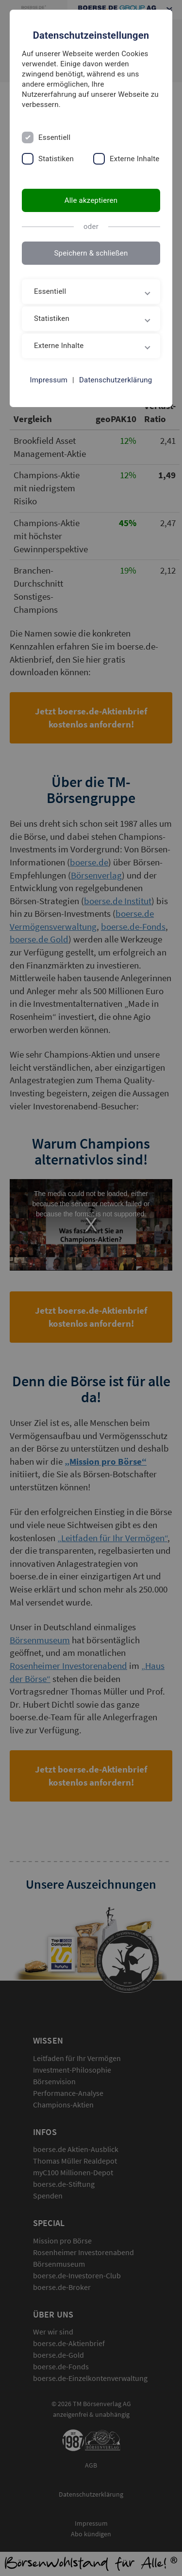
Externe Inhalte (135, 158)
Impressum (49, 380)
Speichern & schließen (91, 253)
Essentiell (54, 137)
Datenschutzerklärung (115, 380)
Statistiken (56, 158)
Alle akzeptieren (91, 200)
